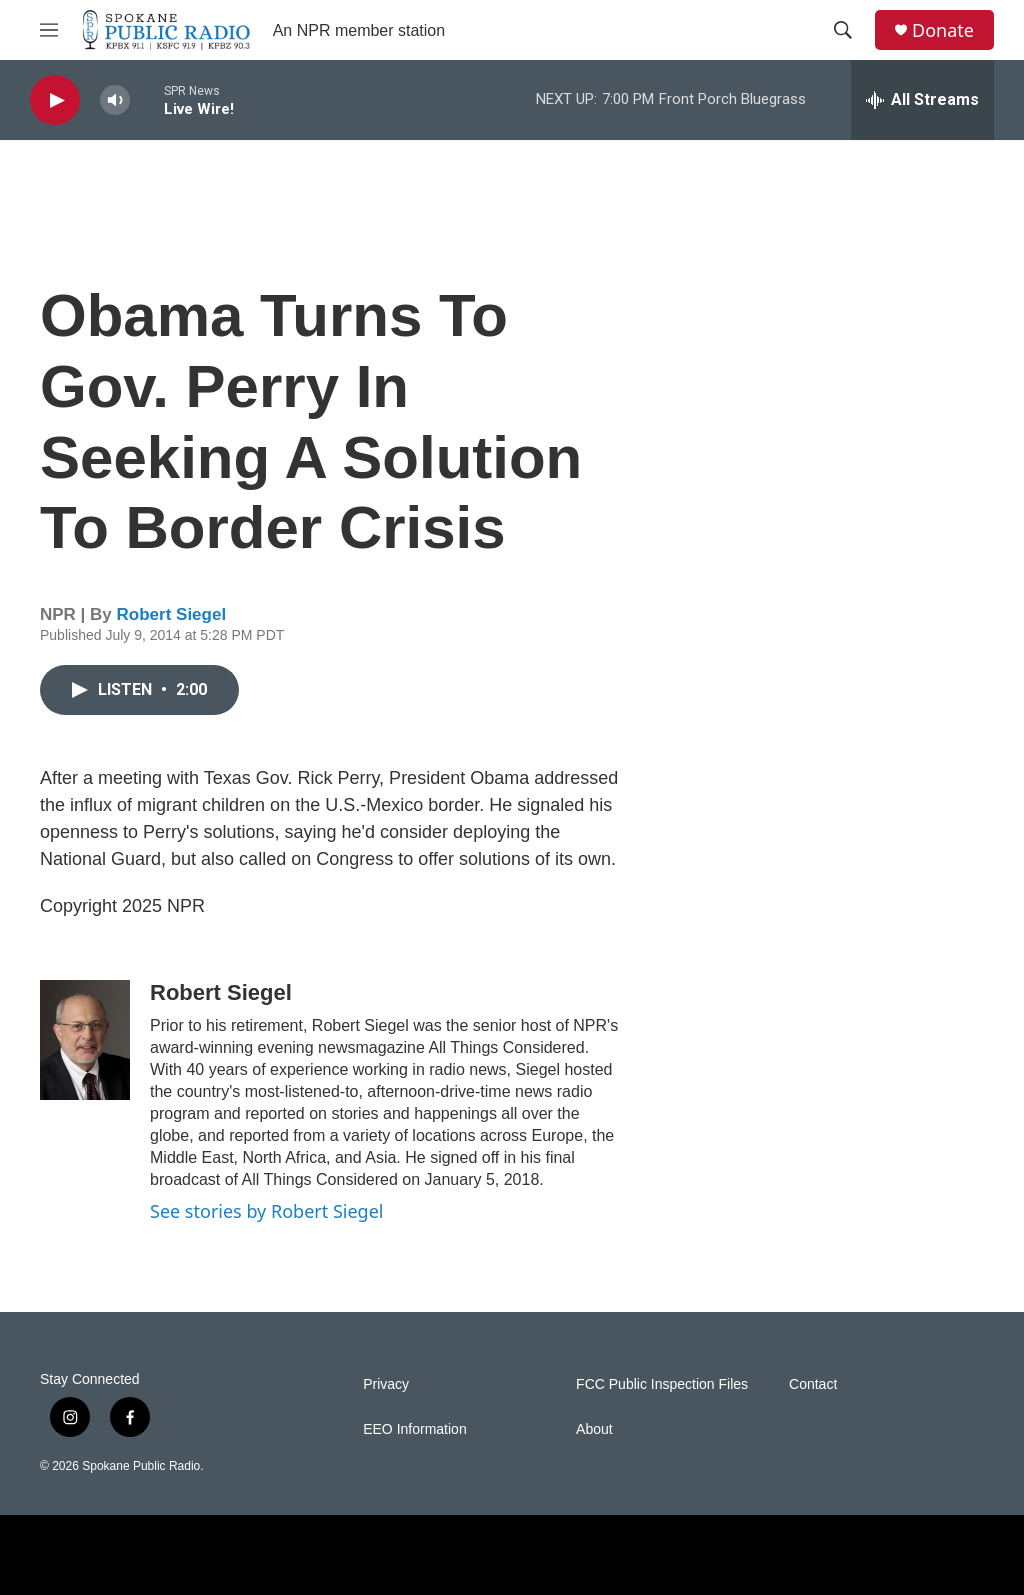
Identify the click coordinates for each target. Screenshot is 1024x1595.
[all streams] (922, 100)
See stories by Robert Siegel (266, 1211)
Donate (943, 30)
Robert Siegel (172, 614)
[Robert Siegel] (85, 1040)
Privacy (386, 1384)
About (594, 1429)
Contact (813, 1384)
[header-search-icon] (843, 30)
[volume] (115, 100)
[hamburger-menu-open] (49, 30)
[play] (55, 100)
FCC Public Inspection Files (662, 1384)
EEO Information (415, 1429)
